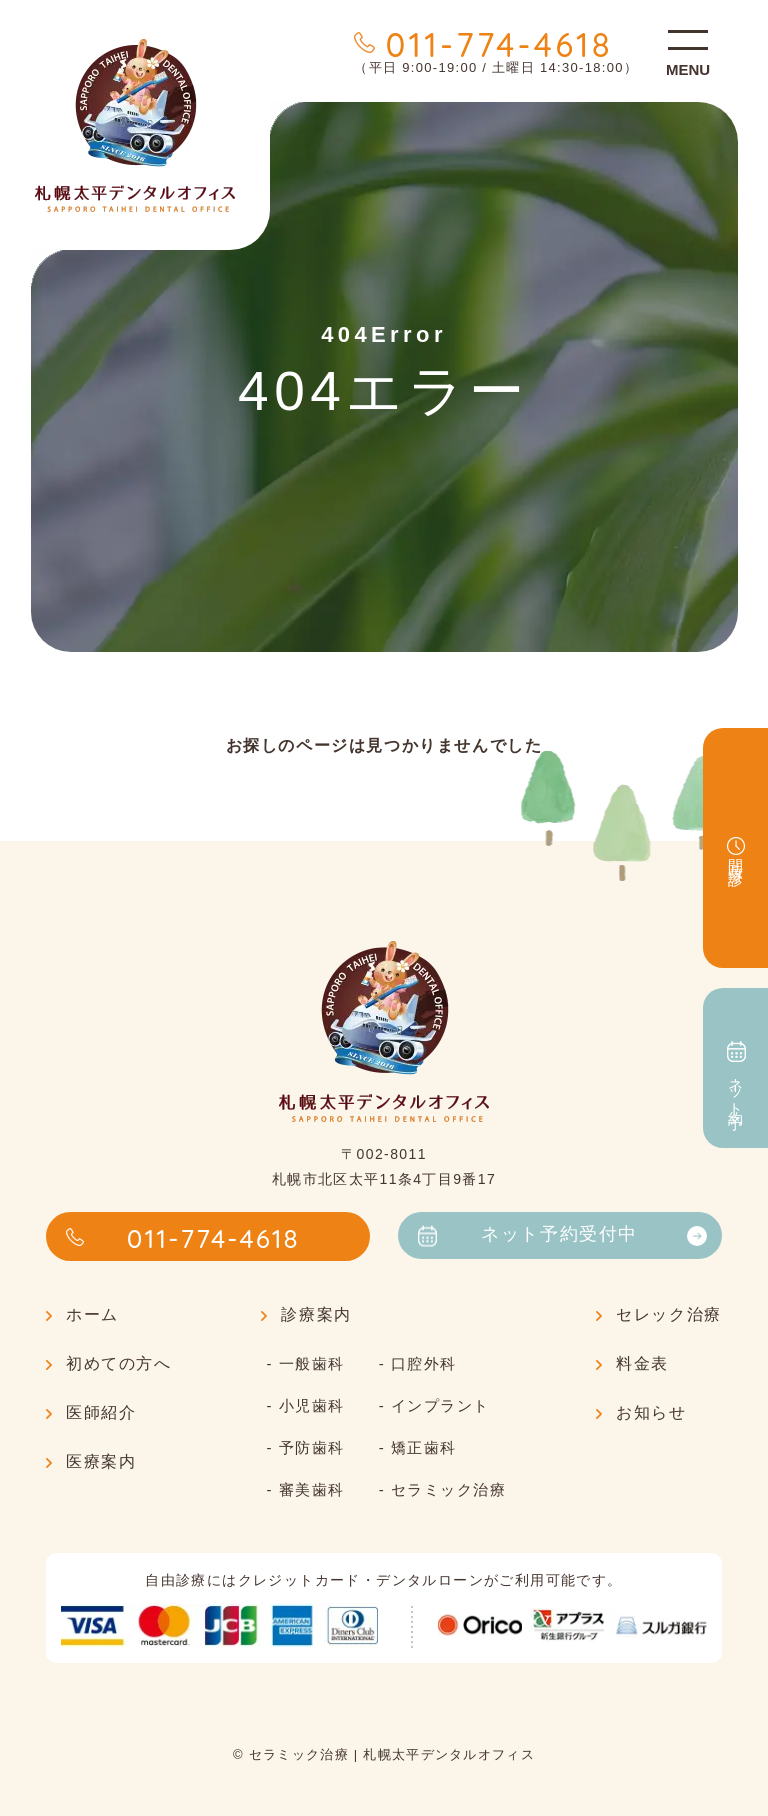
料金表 (642, 1363)
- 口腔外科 (418, 1363)
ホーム (92, 1314)
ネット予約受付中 (562, 1235)
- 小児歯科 (305, 1405)
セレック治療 (669, 1314)
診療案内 (316, 1314)
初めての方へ (119, 1363)
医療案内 (101, 1461)
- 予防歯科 (305, 1447)
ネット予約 (736, 1068)
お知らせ (651, 1412)
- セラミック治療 (443, 1489)
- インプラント (434, 1405)
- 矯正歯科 (418, 1447)
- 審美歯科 (305, 1489)
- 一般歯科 (305, 1363)
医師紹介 (101, 1412)
